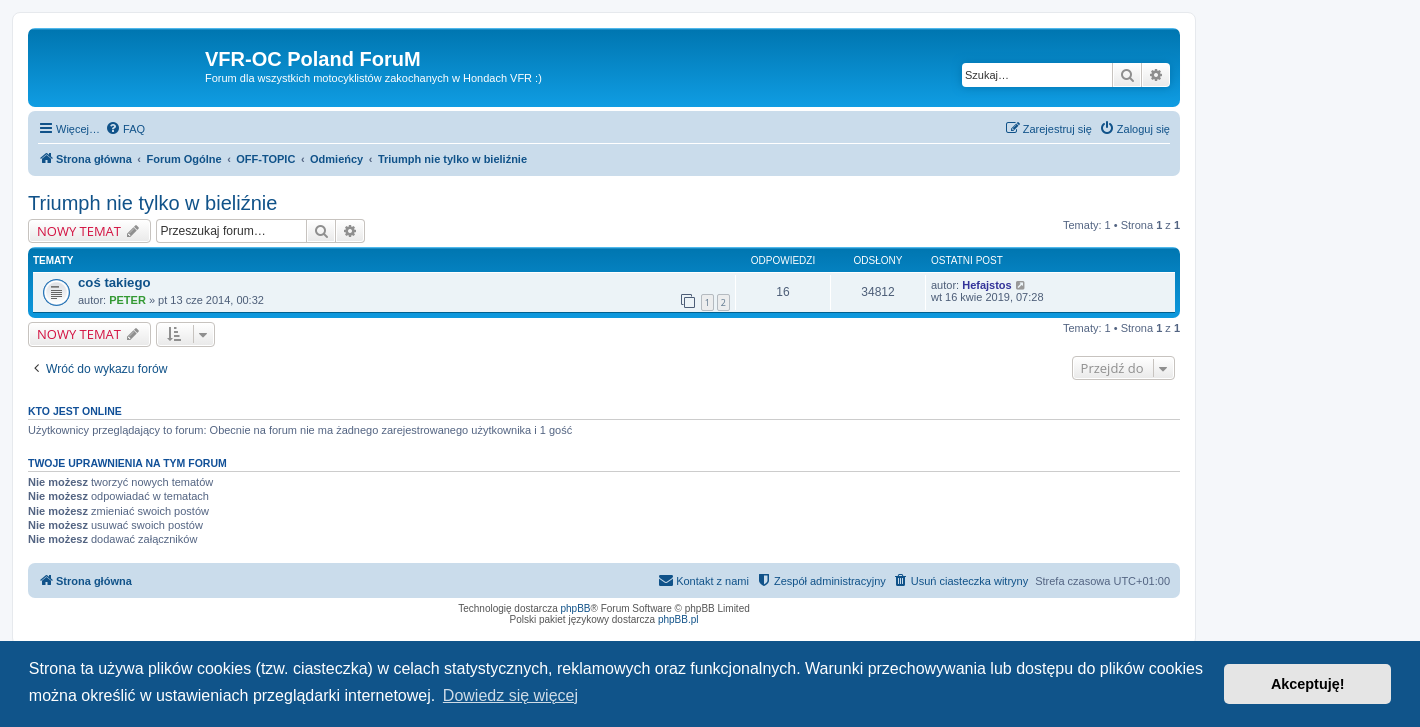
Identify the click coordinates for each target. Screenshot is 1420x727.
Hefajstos (987, 285)
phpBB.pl (678, 619)
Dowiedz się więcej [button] (510, 695)
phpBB (576, 608)
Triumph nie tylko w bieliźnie (152, 203)
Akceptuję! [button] (1308, 684)
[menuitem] (125, 129)
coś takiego (114, 282)
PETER (127, 300)
